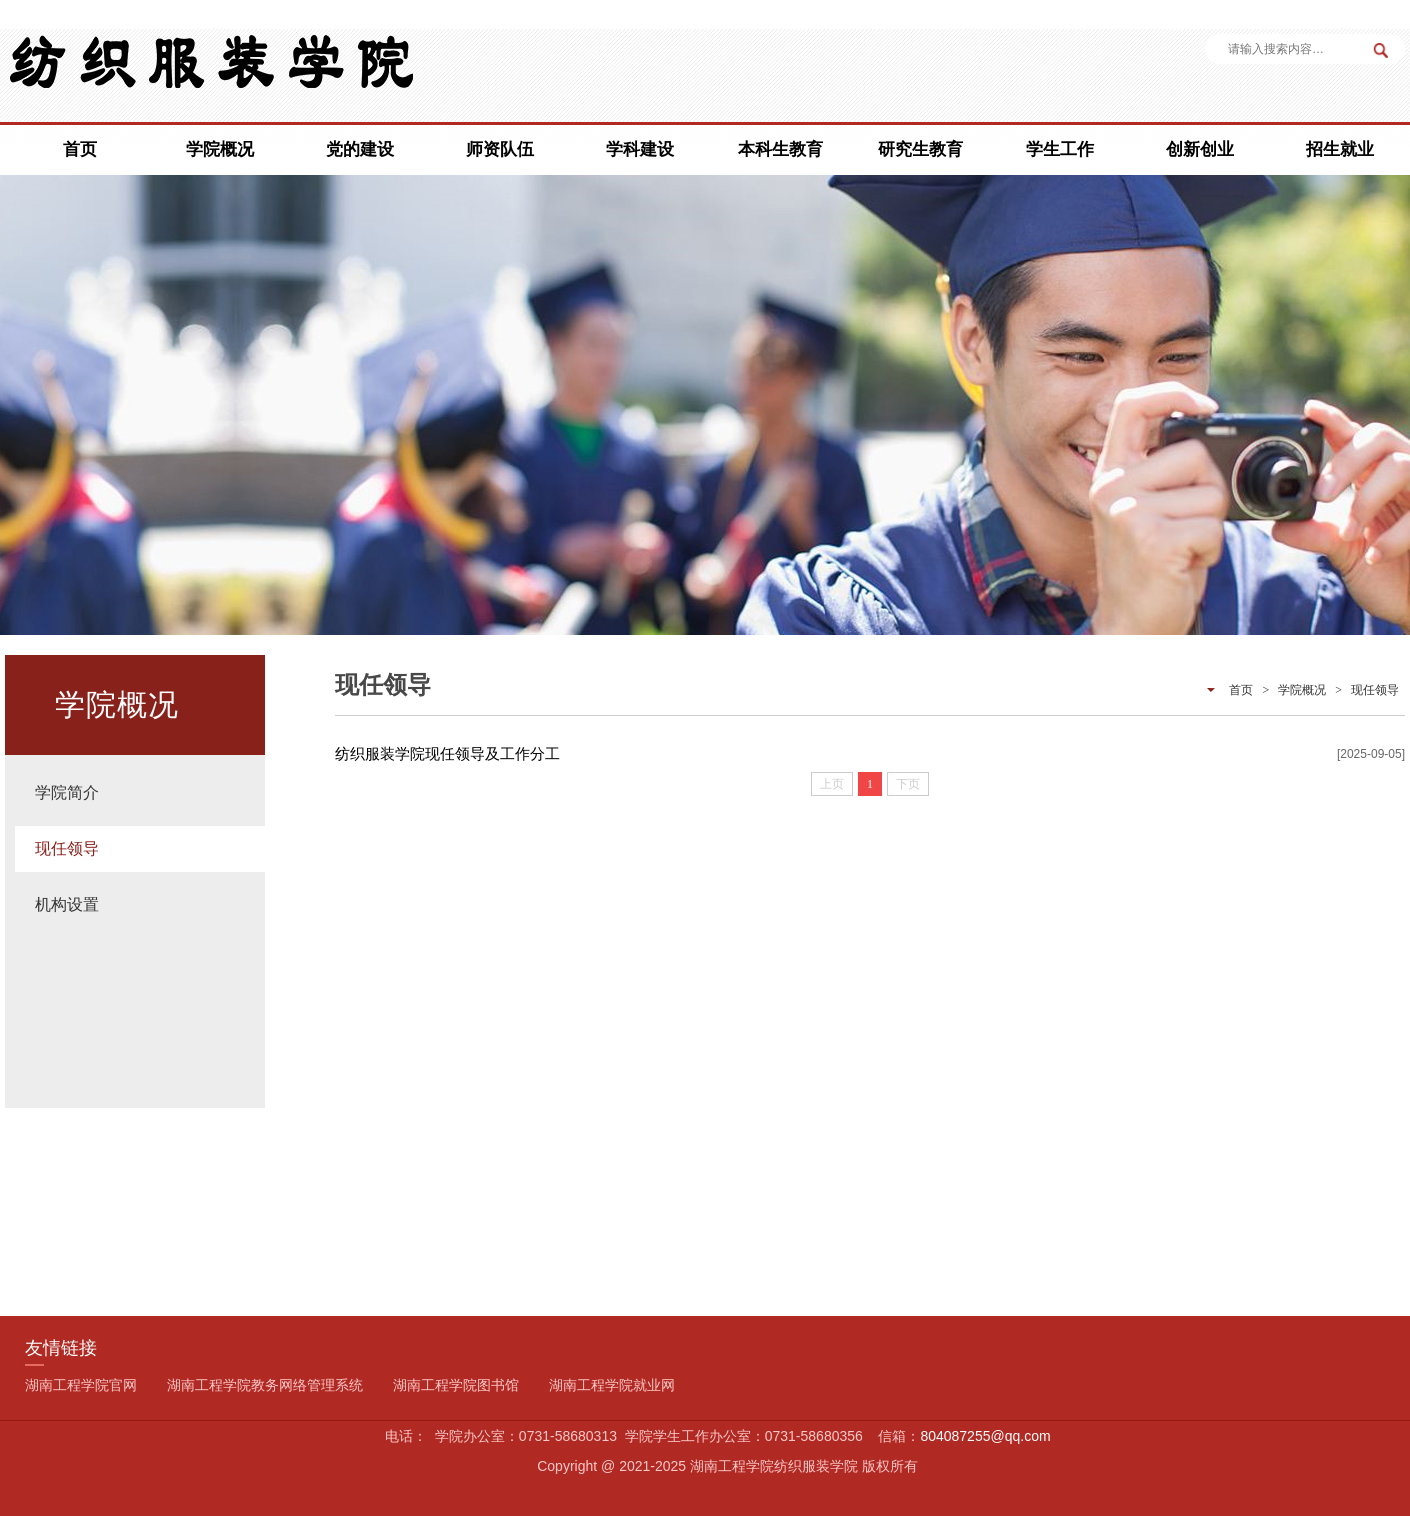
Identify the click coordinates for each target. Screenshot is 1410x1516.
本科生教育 (780, 149)
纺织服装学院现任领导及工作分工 (447, 753)
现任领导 (67, 848)
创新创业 (1200, 149)
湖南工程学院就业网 (612, 1385)
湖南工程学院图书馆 (456, 1385)
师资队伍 (500, 149)
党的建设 (360, 149)
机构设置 (67, 904)
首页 (80, 149)
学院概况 (220, 149)
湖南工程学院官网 (81, 1385)
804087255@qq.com (985, 1436)
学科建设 (640, 149)
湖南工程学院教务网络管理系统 (265, 1385)
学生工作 (1060, 149)
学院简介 (67, 792)
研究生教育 (920, 149)
